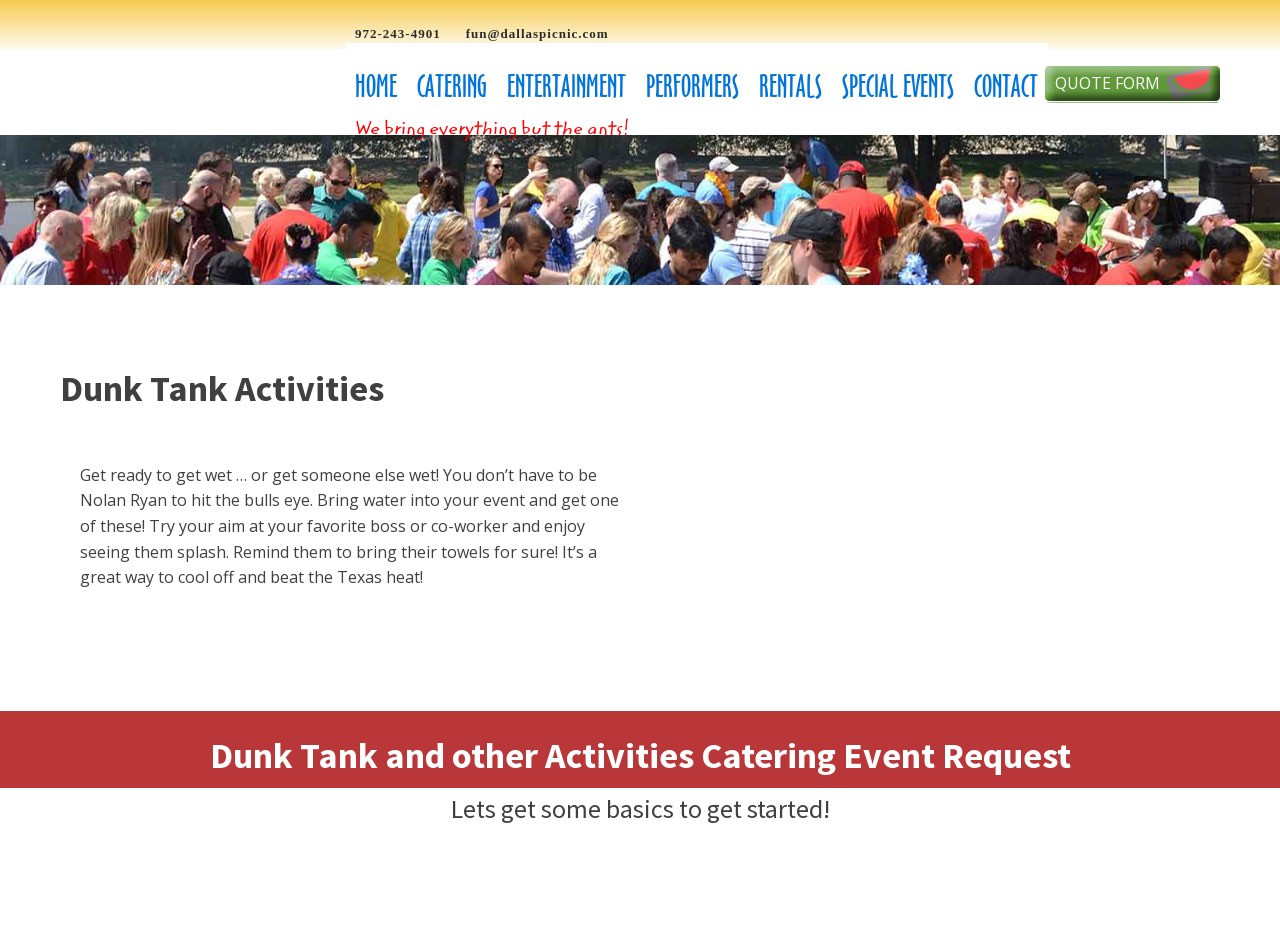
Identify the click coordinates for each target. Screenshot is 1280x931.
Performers (692, 86)
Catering (452, 86)
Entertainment (566, 86)
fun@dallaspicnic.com (537, 33)
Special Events (898, 86)
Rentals (790, 86)
